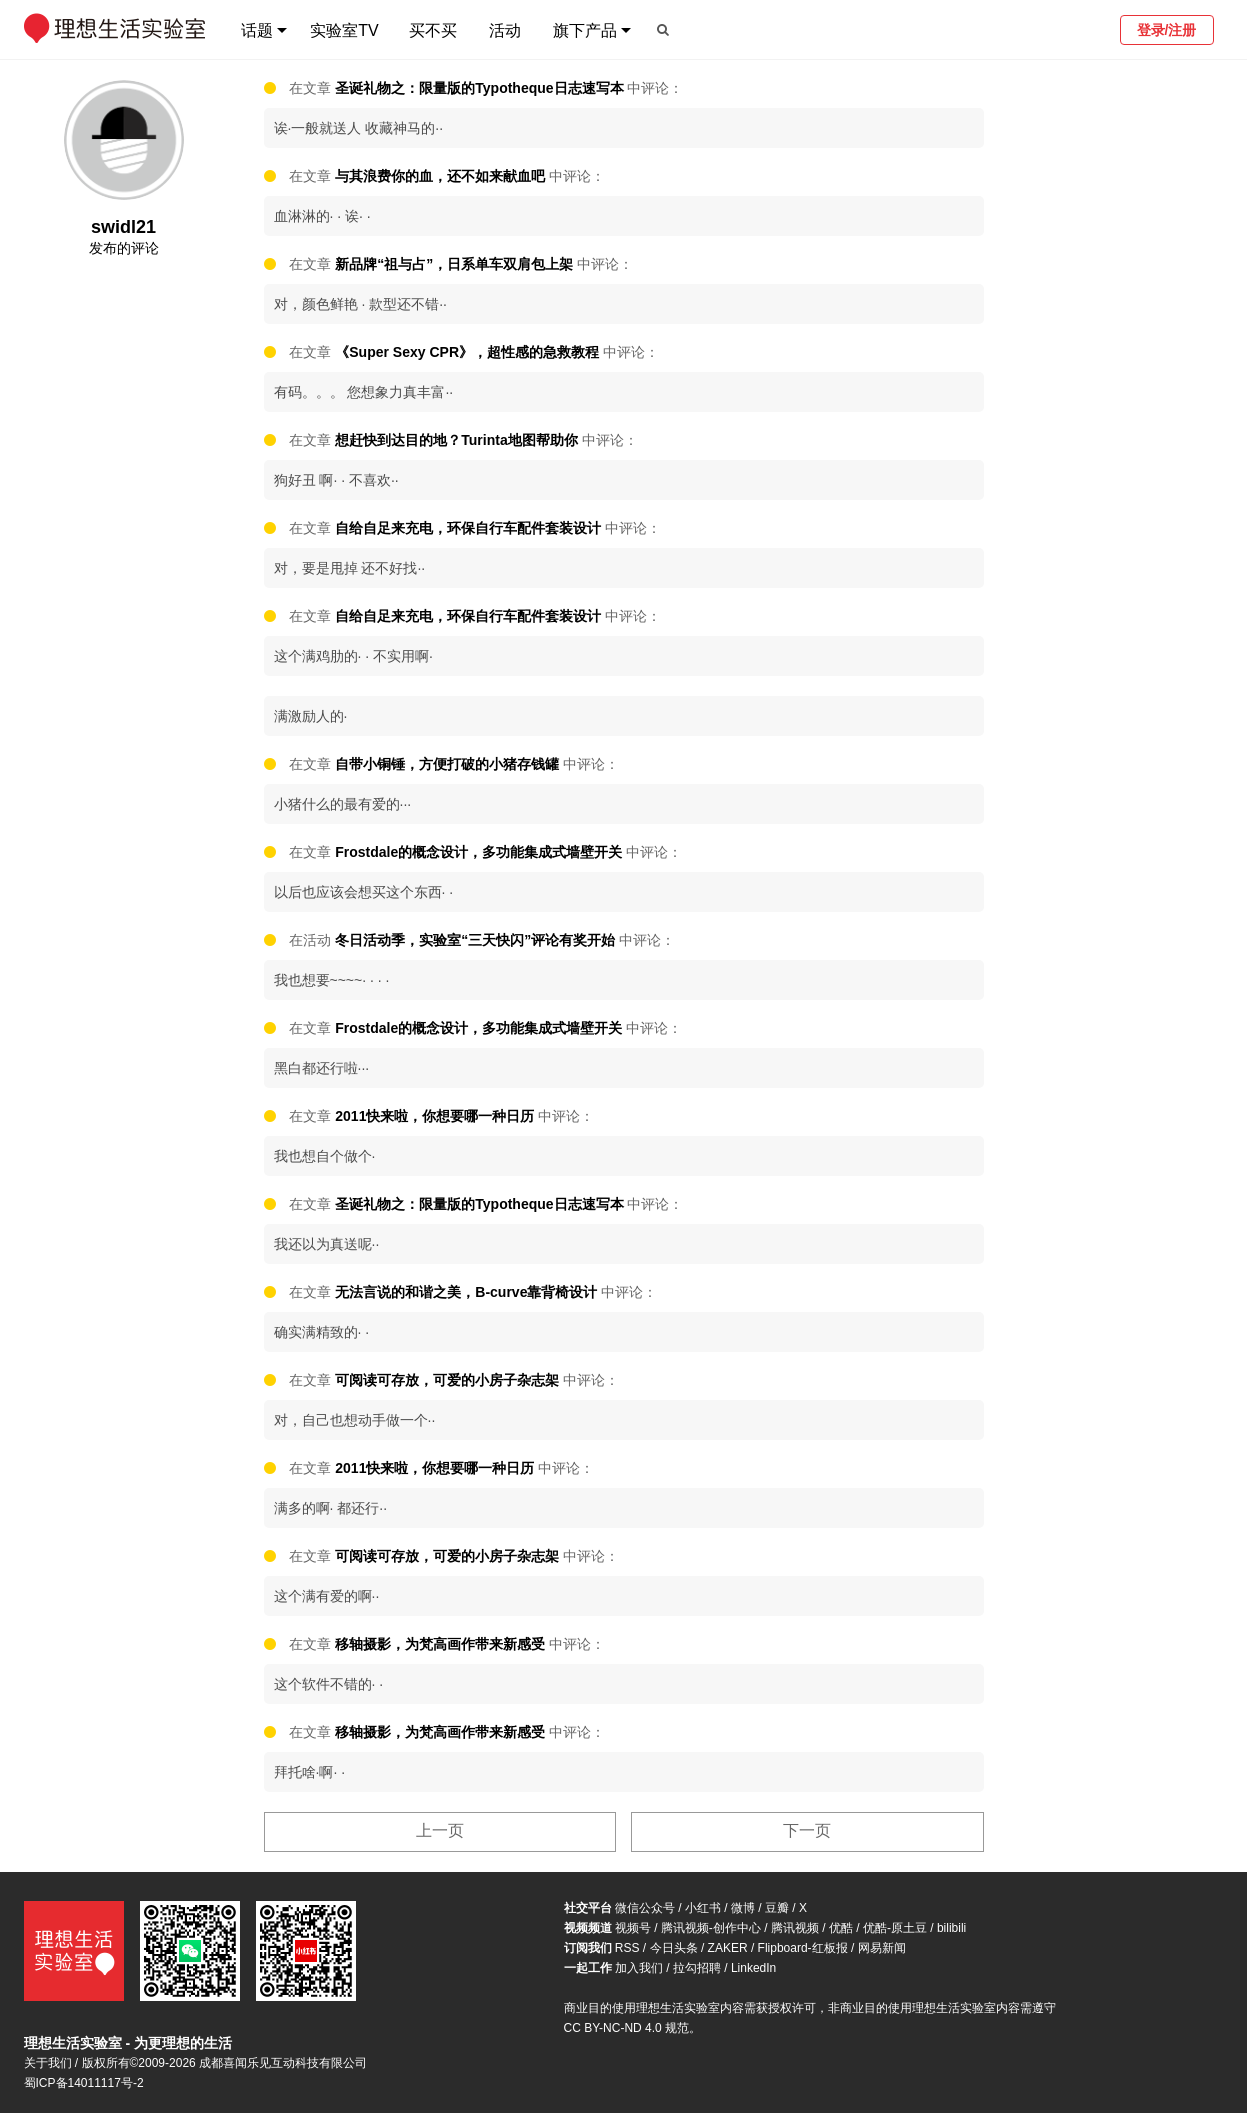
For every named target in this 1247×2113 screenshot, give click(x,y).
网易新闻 (882, 1948)
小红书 (703, 1908)
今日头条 (674, 1948)
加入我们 (639, 1968)
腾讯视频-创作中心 (711, 1928)
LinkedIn (753, 1968)
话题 (257, 30)
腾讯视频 (795, 1928)
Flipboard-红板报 (803, 1948)
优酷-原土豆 (895, 1928)
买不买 (433, 30)
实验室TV (344, 30)
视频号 (633, 1928)
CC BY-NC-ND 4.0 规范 (627, 2028)
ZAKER (728, 1948)
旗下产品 (585, 30)
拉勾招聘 (697, 1968)
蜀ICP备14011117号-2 (84, 2083)
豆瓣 (777, 1908)
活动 (505, 30)
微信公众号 (645, 1908)
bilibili (951, 1928)
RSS (627, 1948)
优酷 (841, 1928)
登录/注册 (1167, 30)
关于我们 (48, 2063)
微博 (743, 1908)
